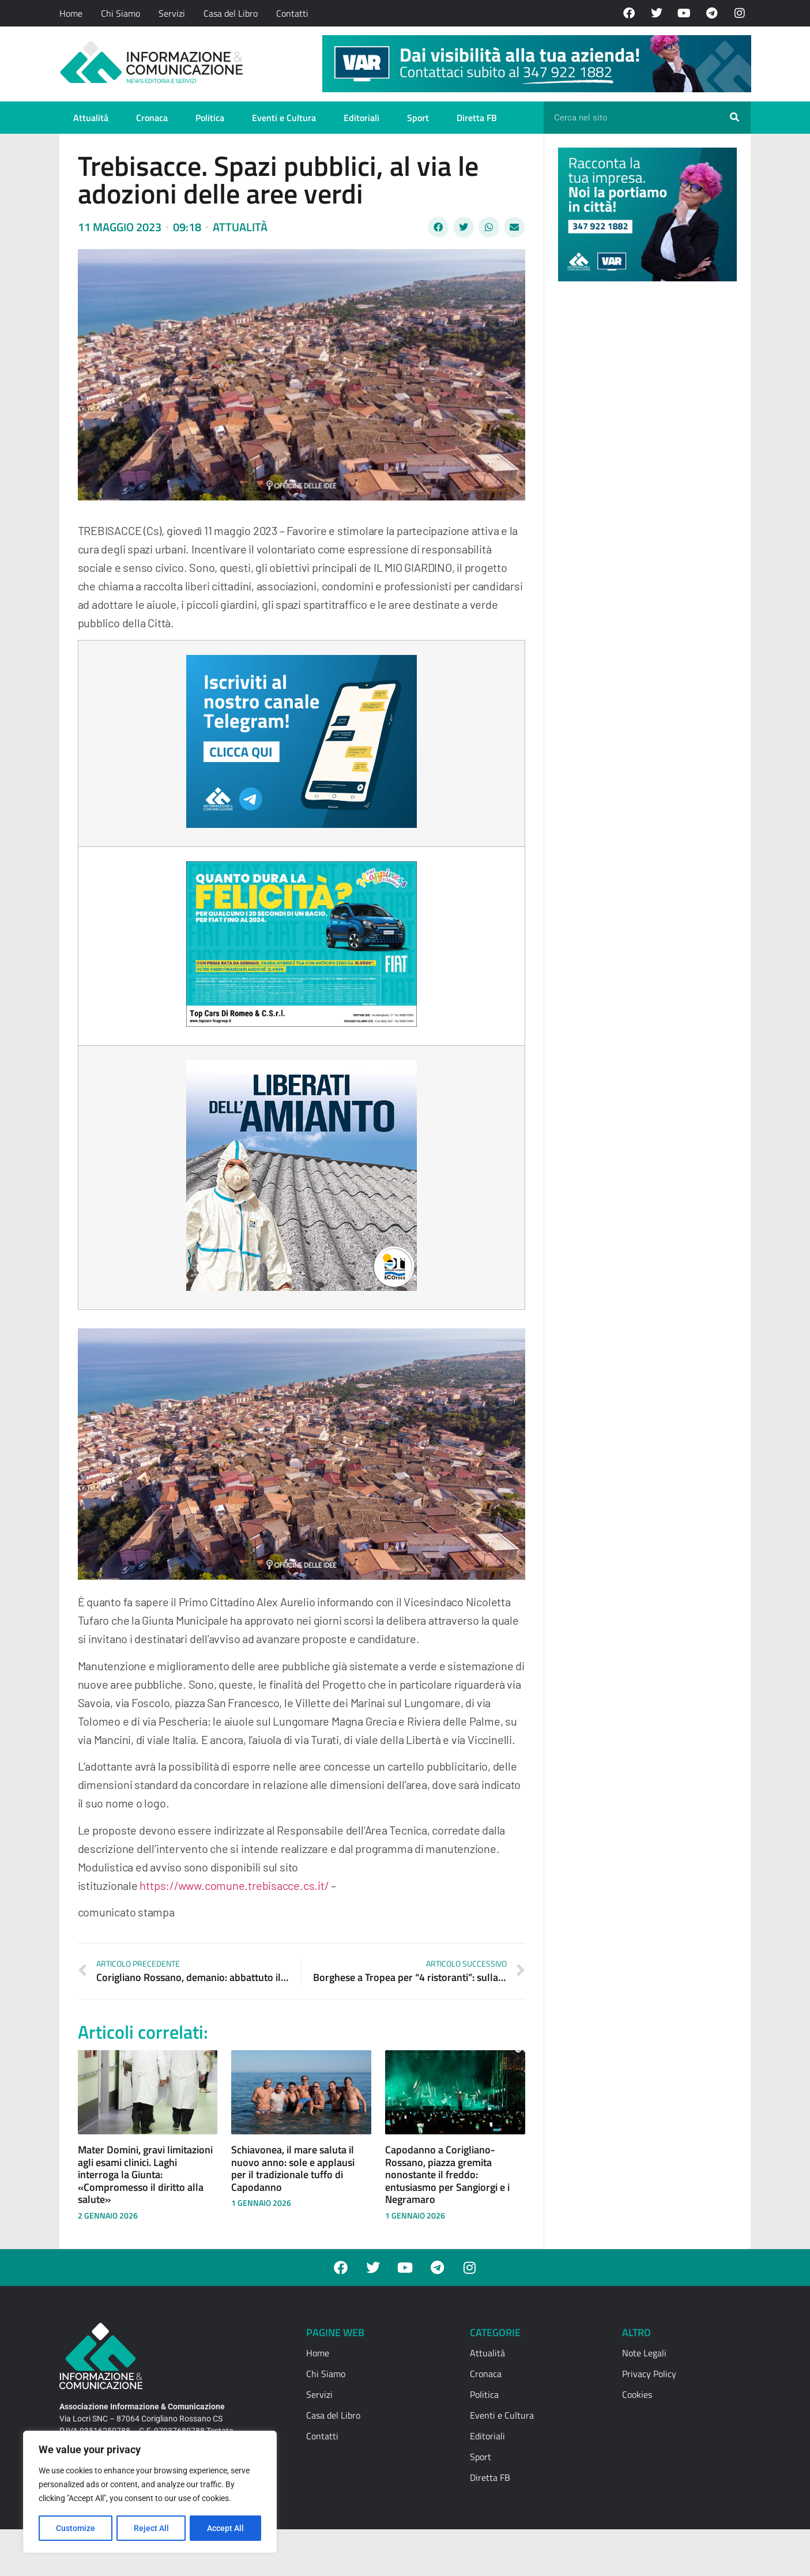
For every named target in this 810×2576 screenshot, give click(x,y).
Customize (75, 2528)
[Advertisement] (644, 468)
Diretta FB (477, 118)
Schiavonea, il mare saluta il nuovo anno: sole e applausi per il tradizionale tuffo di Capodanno (293, 2168)
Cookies (637, 2394)
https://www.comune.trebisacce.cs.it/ (234, 1885)
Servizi (172, 13)
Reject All (151, 2528)
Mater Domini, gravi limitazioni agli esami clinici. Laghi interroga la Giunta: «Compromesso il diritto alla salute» (145, 2174)
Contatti (292, 13)
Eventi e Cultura (284, 118)
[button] (438, 227)
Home (70, 13)
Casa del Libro (231, 13)
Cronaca (152, 118)
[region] (150, 2492)
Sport (418, 118)
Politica (209, 118)
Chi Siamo (120, 13)
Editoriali (361, 118)
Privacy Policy (649, 2374)
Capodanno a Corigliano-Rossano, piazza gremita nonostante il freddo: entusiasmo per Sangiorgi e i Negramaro (447, 2174)
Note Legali (644, 2353)
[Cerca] (734, 117)
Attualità (90, 118)
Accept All (226, 2528)
